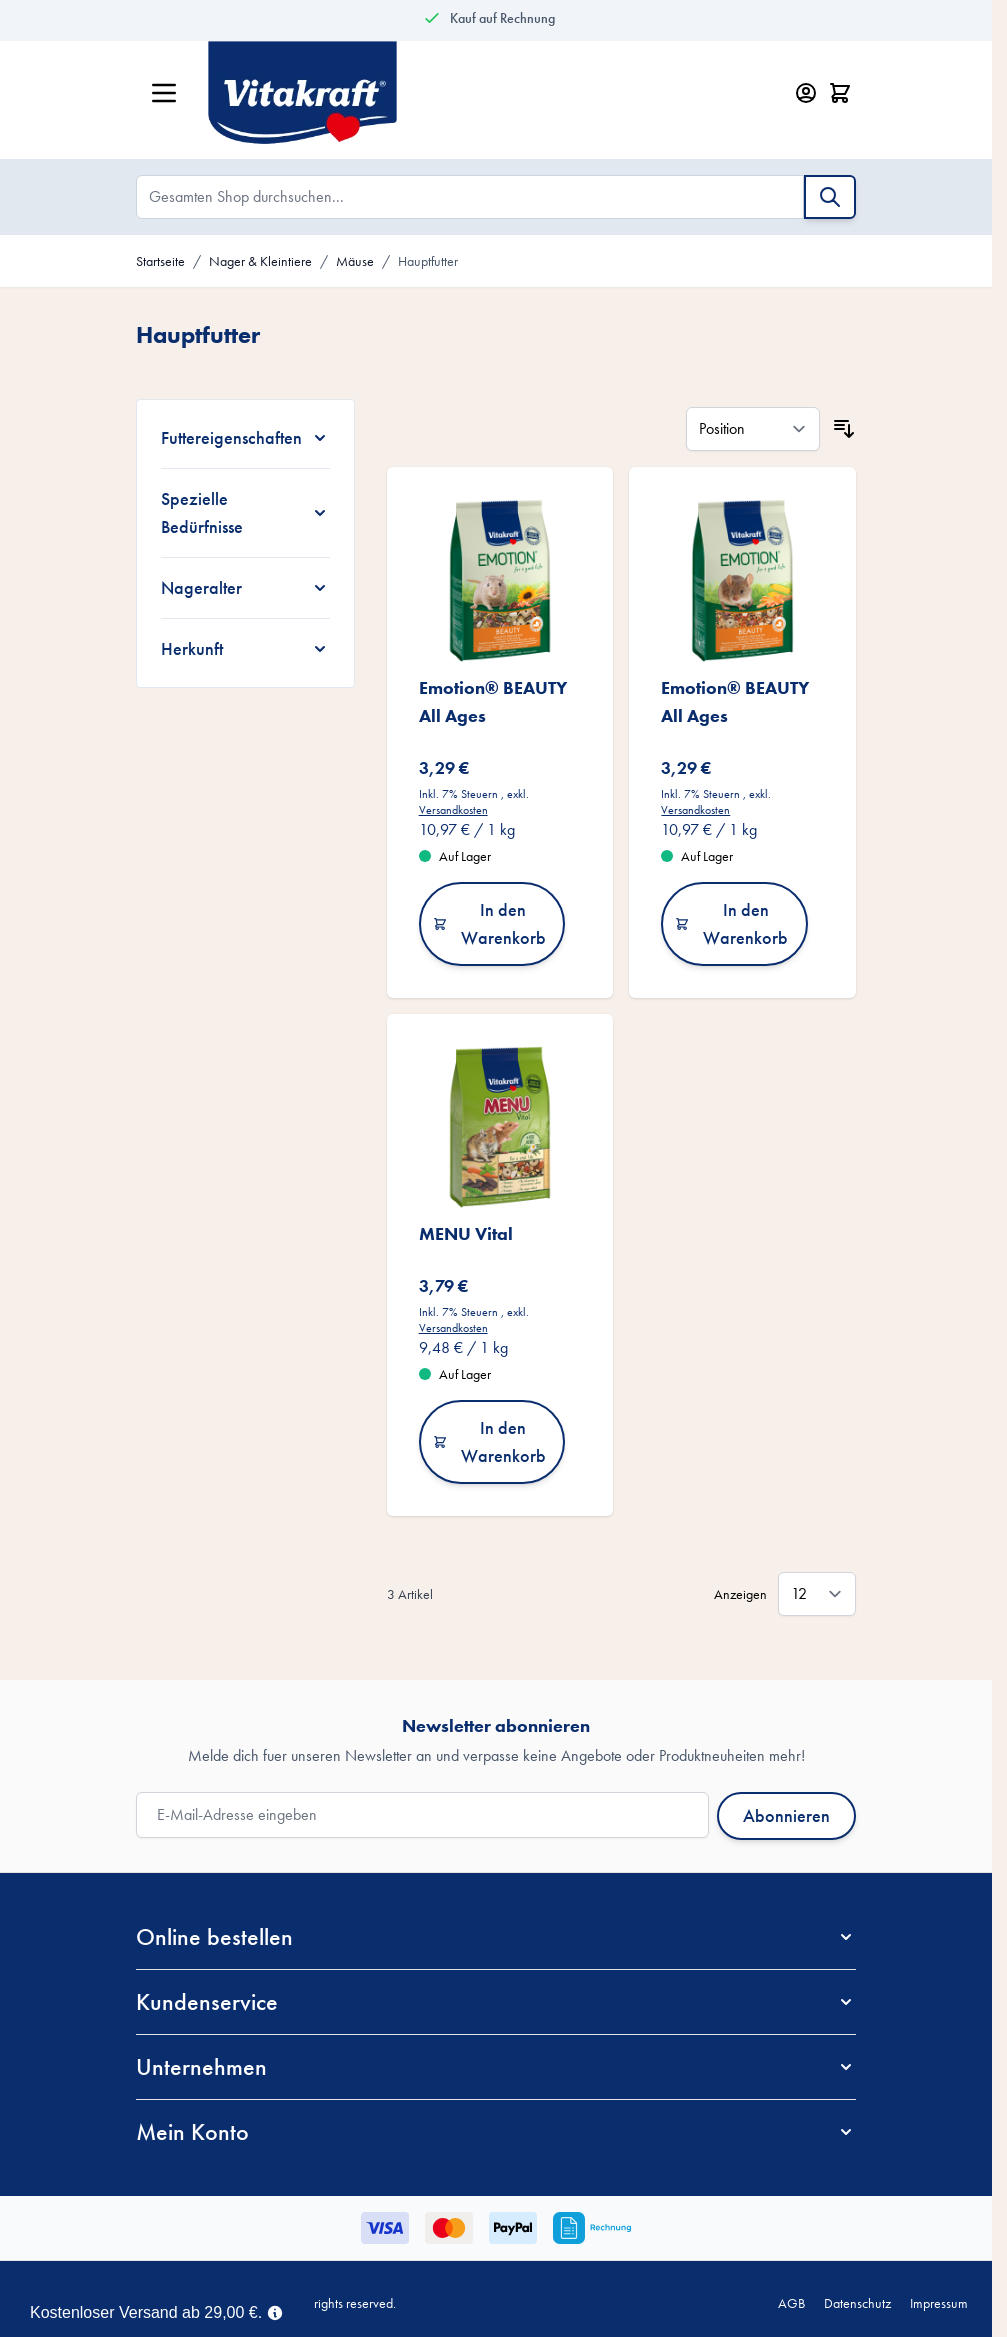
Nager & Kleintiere (260, 261)
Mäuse (355, 261)
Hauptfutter (428, 261)
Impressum (939, 2303)
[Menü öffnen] (164, 93)
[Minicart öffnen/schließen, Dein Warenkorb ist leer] (840, 93)
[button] (496, 1937)
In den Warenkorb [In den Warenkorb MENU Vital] (489, 1441)
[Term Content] (275, 2311)
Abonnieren (786, 1815)
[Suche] (830, 197)
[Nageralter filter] (245, 588)
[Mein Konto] (806, 93)
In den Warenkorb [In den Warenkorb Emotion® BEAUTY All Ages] (489, 923)
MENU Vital (466, 1233)
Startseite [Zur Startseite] (160, 261)
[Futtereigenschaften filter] (245, 438)
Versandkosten (453, 810)
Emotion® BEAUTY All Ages (493, 701)
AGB (791, 2303)
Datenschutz (857, 2303)
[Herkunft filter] (245, 649)
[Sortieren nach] (753, 429)
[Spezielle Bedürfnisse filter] (245, 513)
